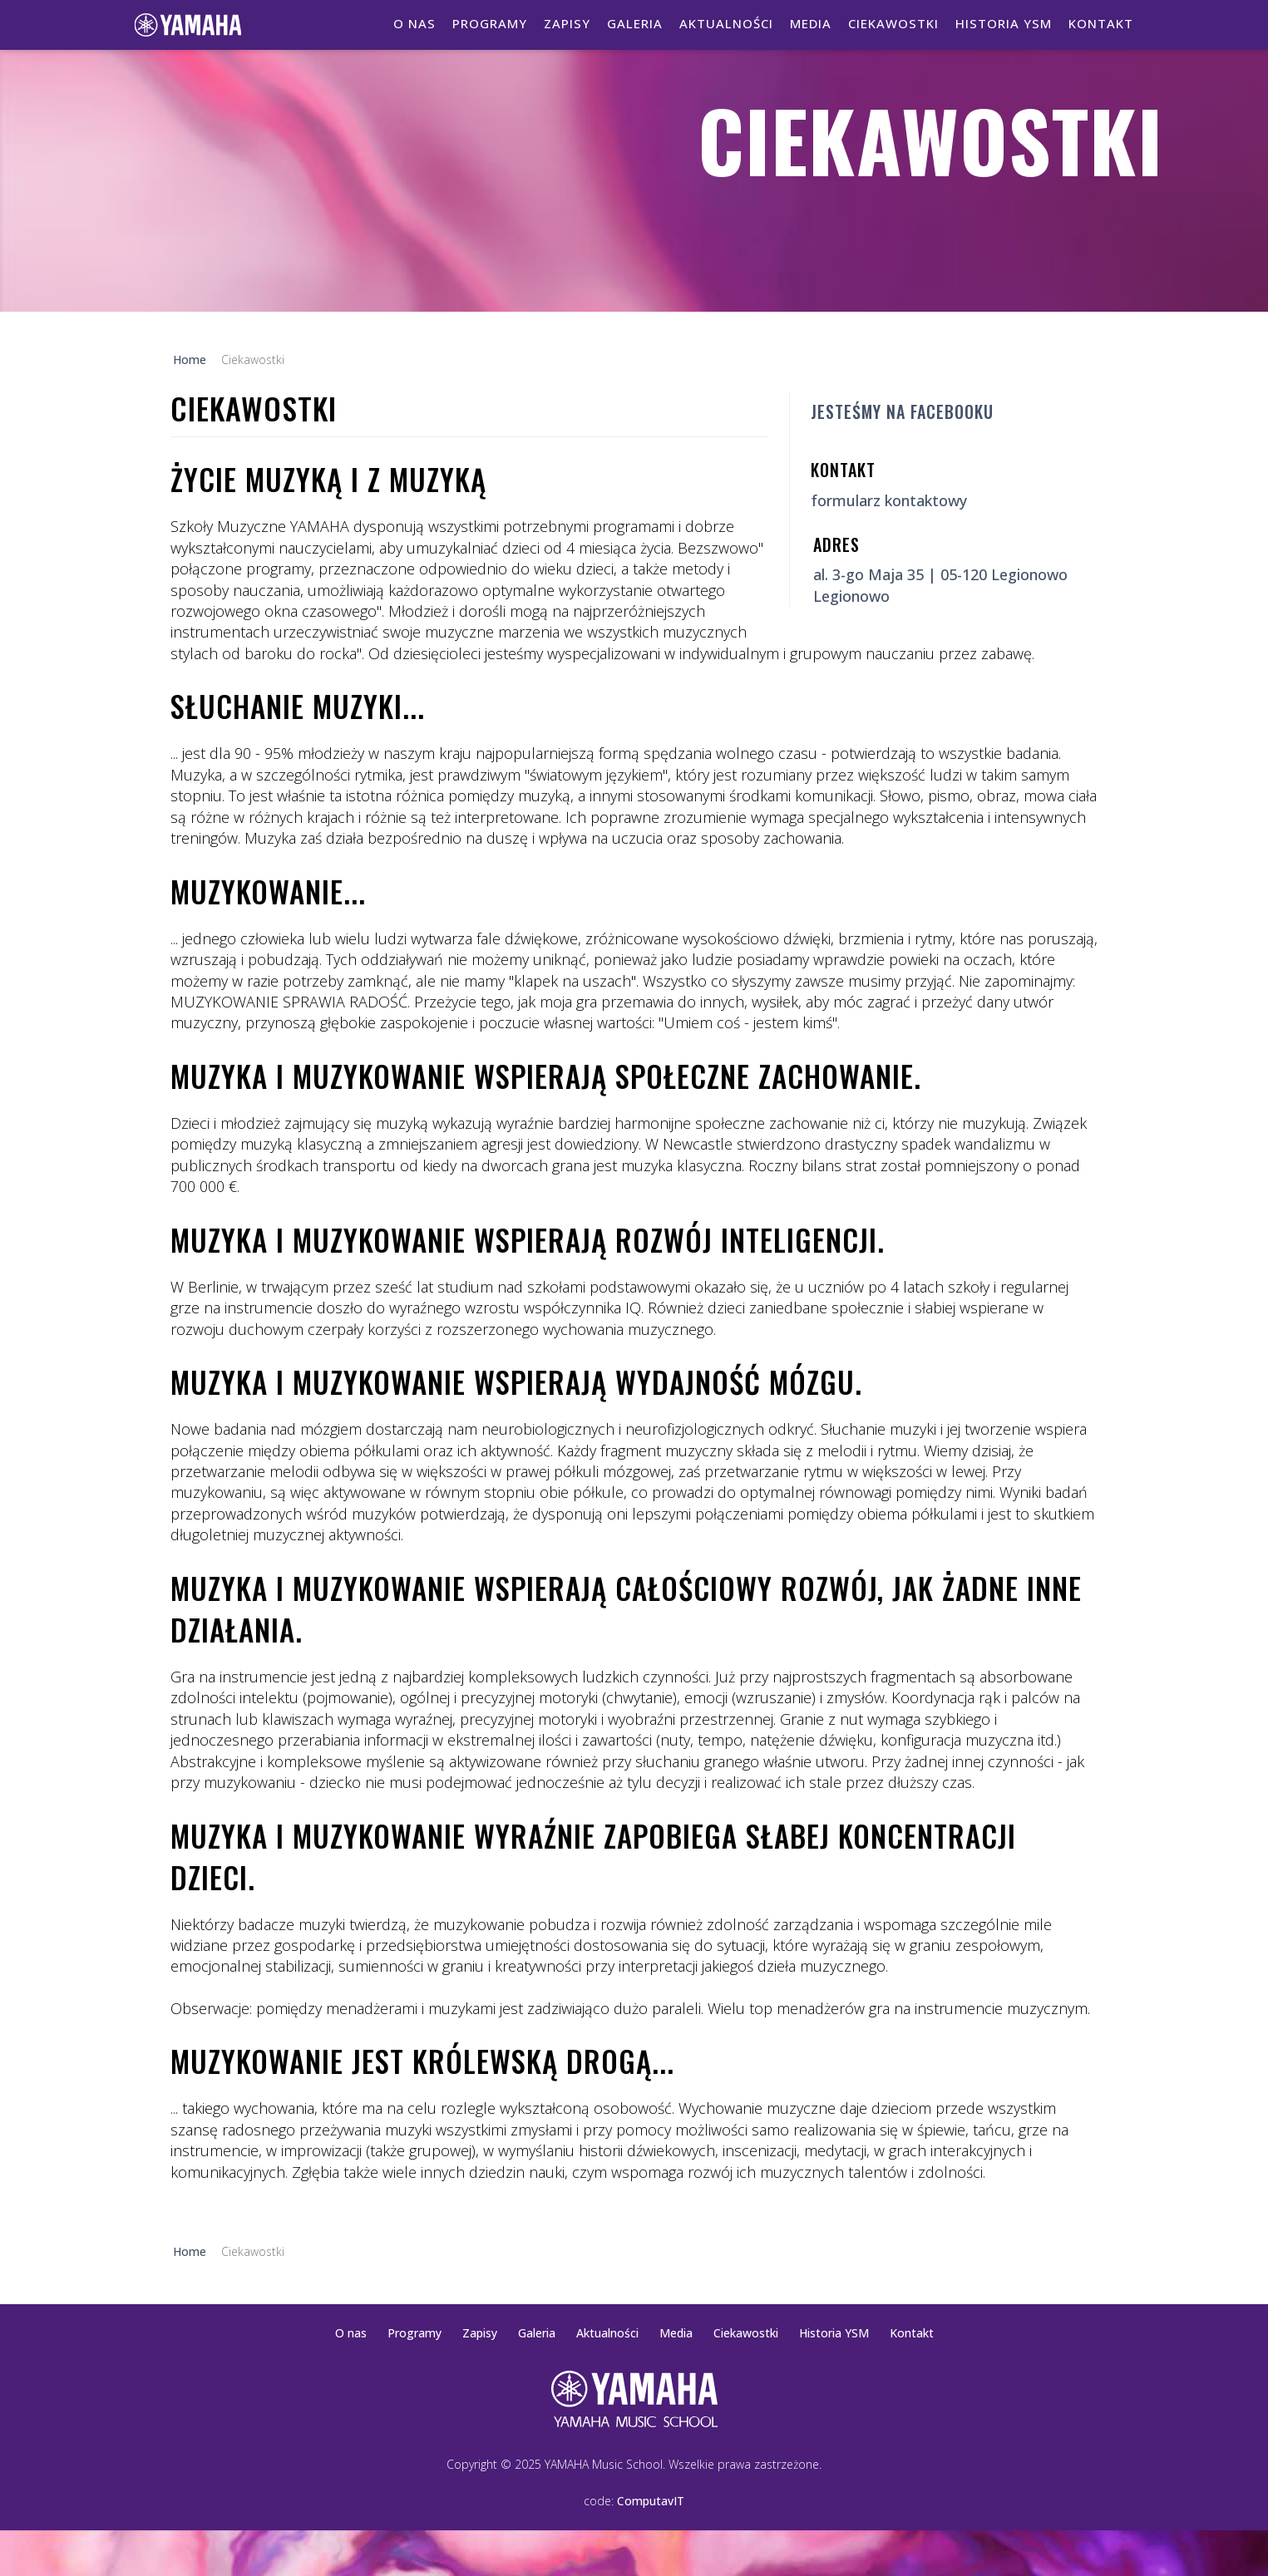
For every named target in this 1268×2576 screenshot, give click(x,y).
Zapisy (567, 23)
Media (810, 23)
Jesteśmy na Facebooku (902, 411)
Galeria (635, 23)
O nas (414, 23)
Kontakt (1100, 23)
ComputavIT (650, 2501)
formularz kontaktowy (889, 500)
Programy (489, 23)
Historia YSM (1003, 23)
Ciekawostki (893, 23)
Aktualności (726, 23)
